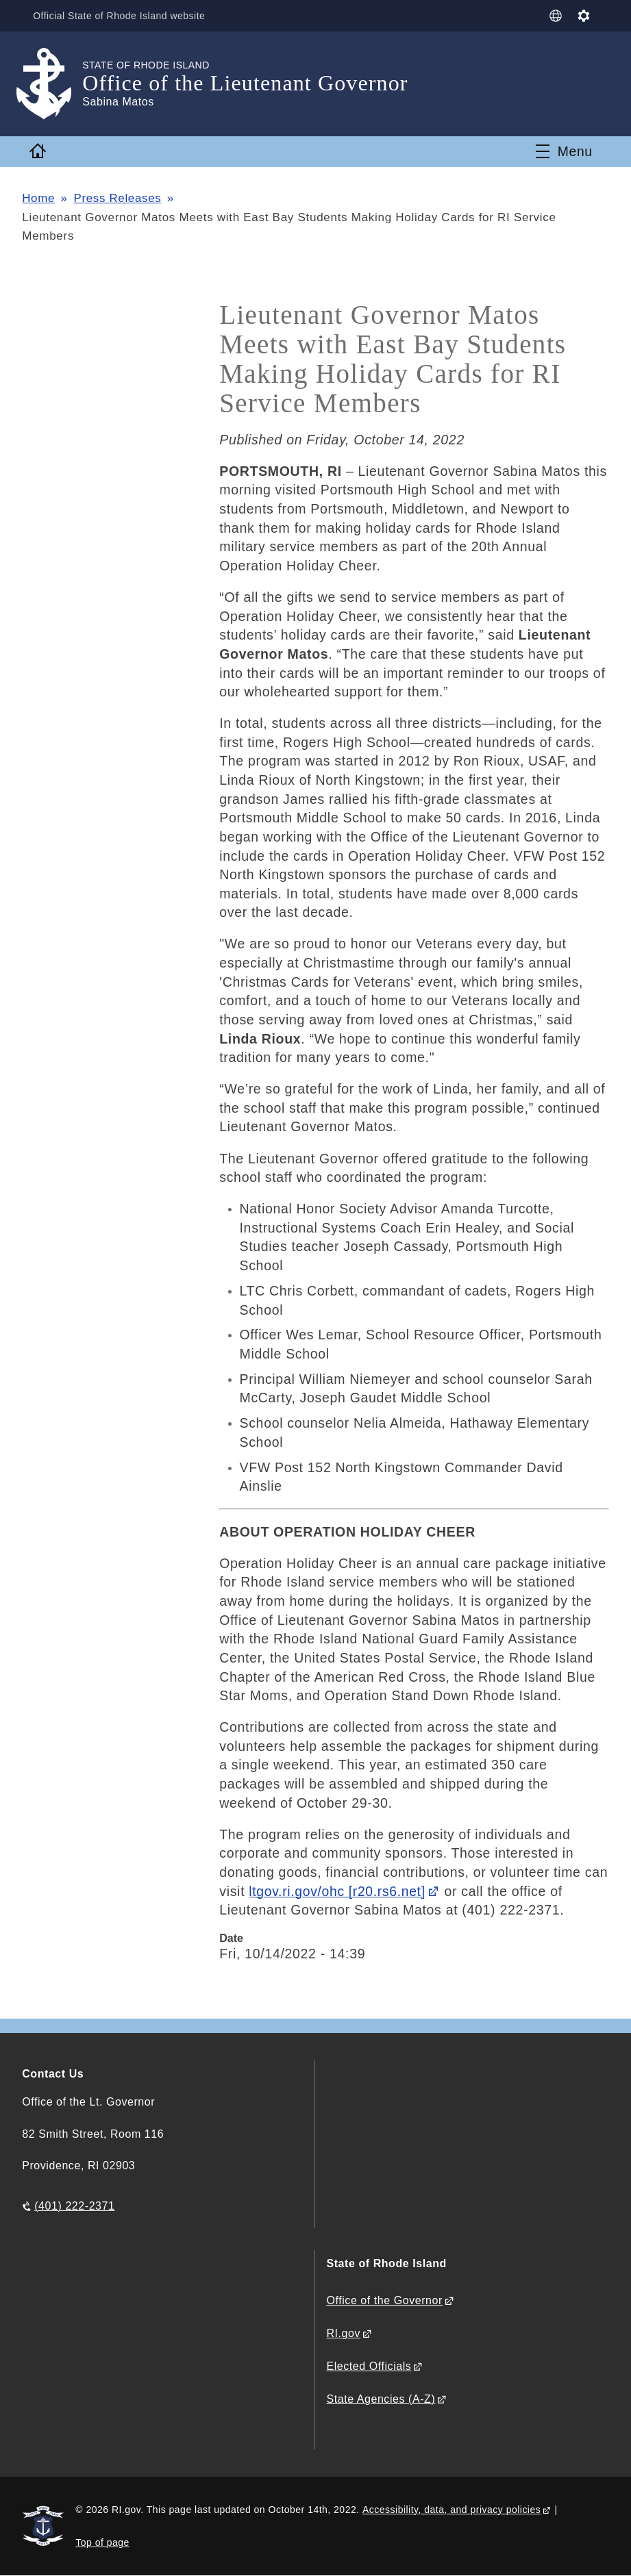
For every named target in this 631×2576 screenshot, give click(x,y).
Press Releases (118, 198)
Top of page (102, 2542)
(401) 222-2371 (74, 2206)
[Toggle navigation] (564, 151)
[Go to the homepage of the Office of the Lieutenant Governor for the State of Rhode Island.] (52, 84)
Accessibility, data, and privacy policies (451, 2509)
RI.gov (343, 2333)
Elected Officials (368, 2366)
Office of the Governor (384, 2300)
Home (38, 198)
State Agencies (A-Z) (380, 2399)
